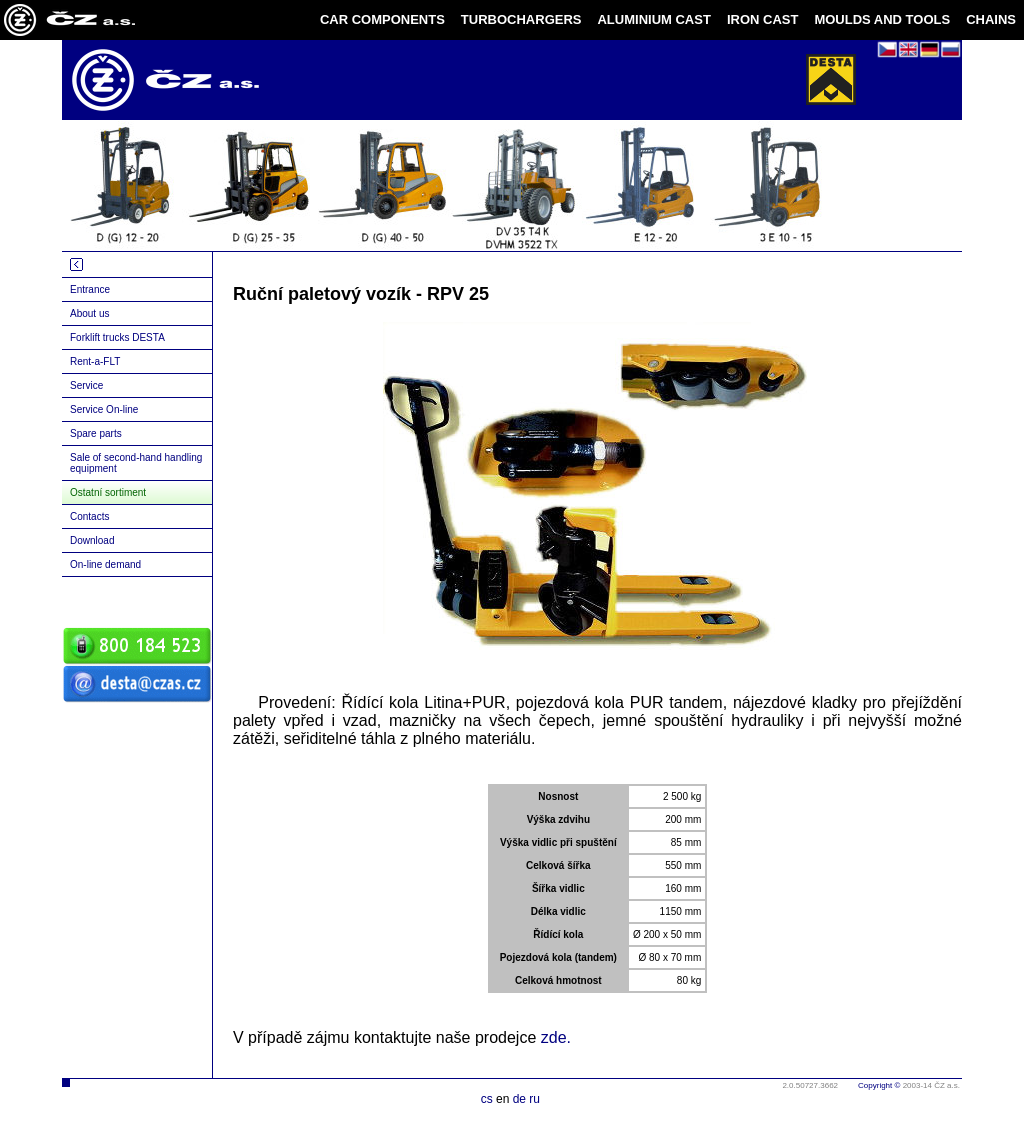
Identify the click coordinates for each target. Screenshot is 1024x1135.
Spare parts (96, 433)
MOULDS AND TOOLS (882, 19)
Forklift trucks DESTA (117, 337)
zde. (556, 1037)
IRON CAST (763, 19)
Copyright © (879, 1085)
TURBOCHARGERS (521, 19)
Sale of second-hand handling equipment (136, 463)
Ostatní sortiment (108, 492)
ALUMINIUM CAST (653, 19)
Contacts (89, 516)
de (519, 1099)
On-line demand (105, 564)
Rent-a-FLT (95, 361)
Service (86, 385)
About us (89, 313)
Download (92, 540)
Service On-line (104, 409)
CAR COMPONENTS (382, 19)
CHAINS (991, 19)
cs (487, 1099)
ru (534, 1099)
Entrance (90, 289)
